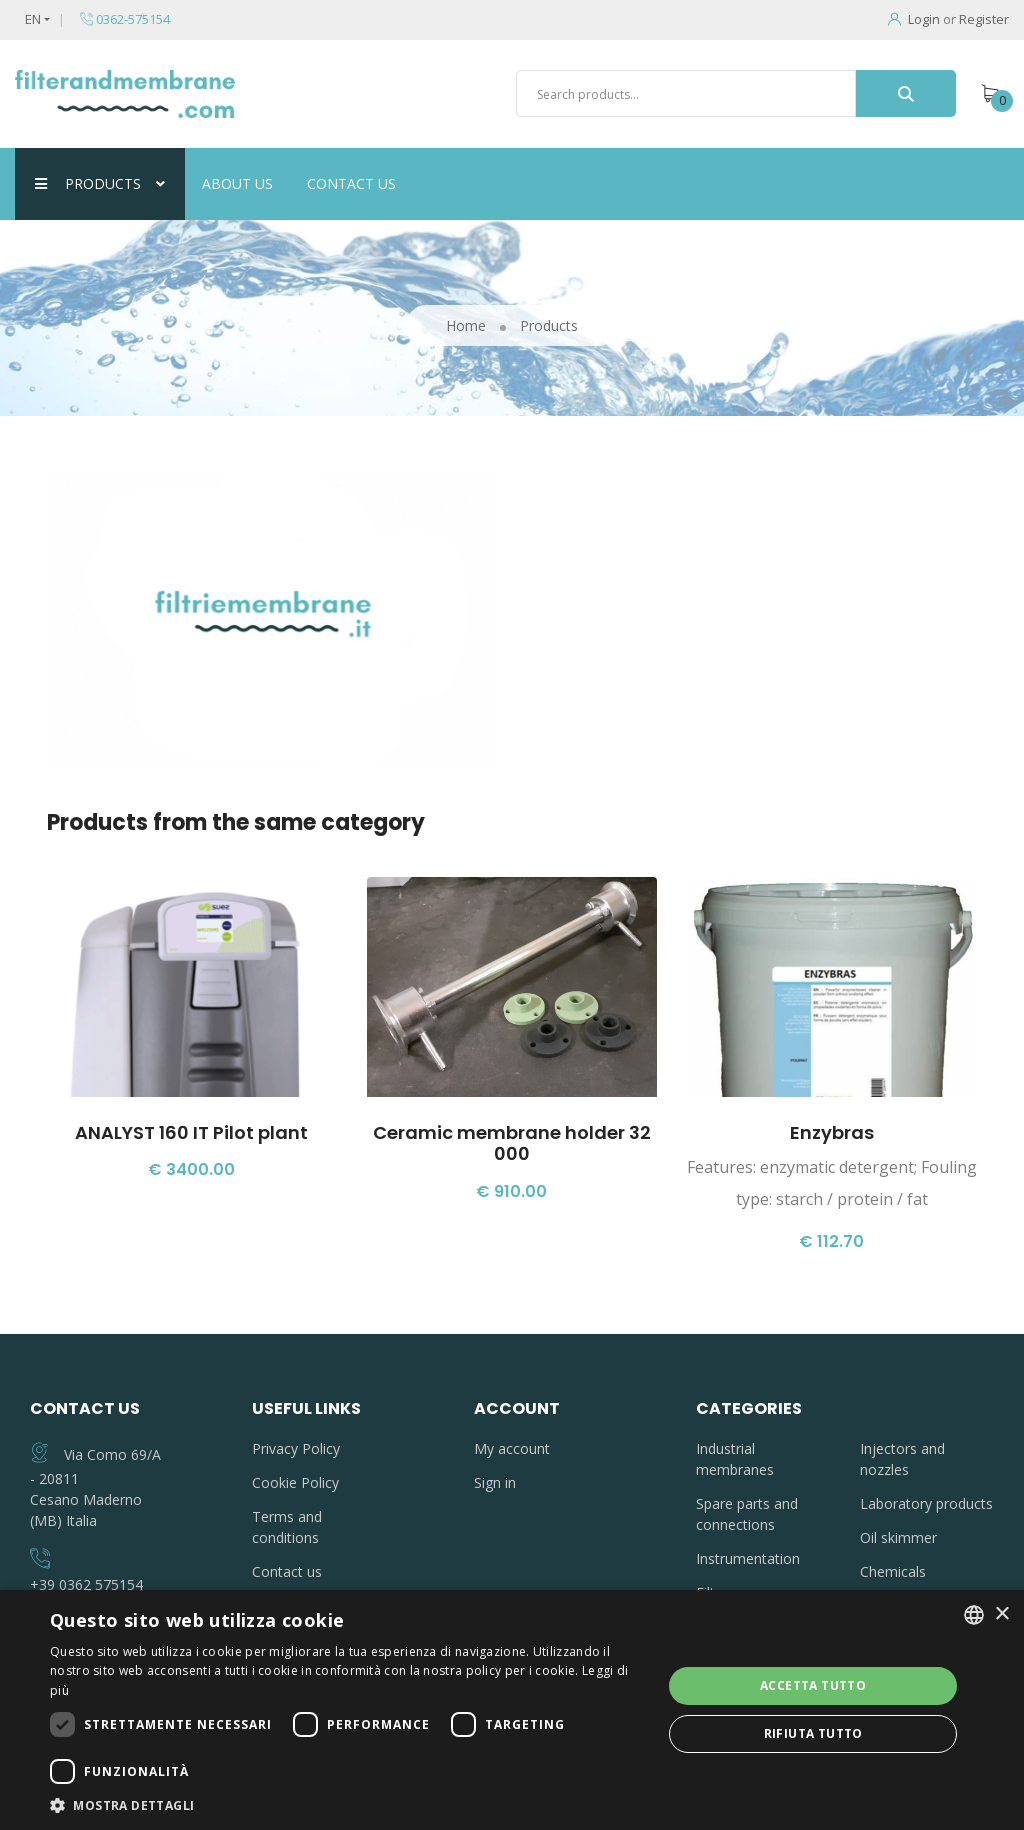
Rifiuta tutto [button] (813, 1733)
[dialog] (512, 1710)
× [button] (1001, 1614)
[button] (347, 1805)
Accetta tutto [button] (813, 1685)
